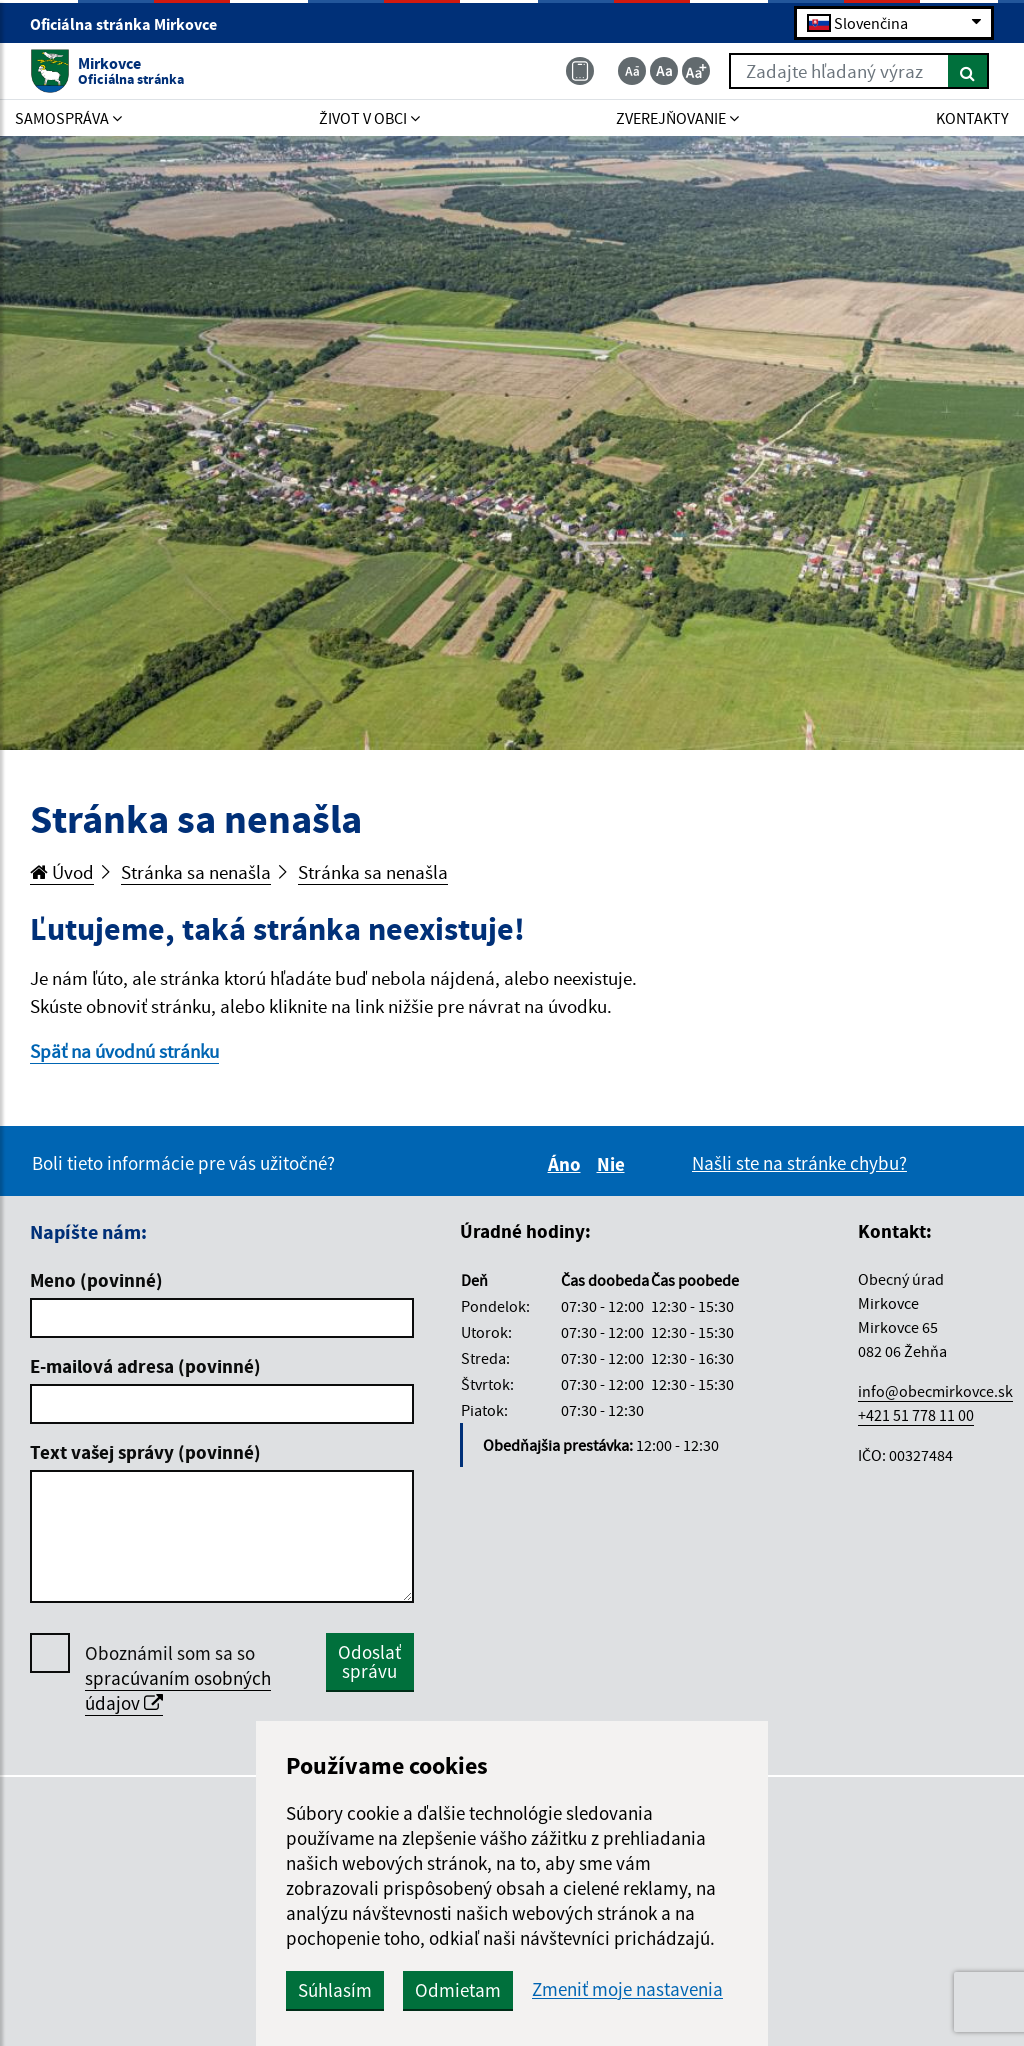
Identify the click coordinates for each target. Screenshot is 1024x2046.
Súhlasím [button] (335, 1990)
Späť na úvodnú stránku (124, 1051)
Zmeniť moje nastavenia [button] (627, 1989)
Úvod (62, 872)
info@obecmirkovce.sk (935, 1391)
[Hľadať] (968, 71)
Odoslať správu (369, 1661)
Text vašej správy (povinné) (145, 1452)
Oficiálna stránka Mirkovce (132, 24)
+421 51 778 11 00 (916, 1415)
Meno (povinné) (96, 1280)
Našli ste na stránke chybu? (799, 1163)
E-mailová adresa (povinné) (145, 1366)
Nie (614, 1164)
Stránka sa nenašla (196, 872)
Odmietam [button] (458, 1990)
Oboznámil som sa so (178, 1678)
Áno (567, 1164)
